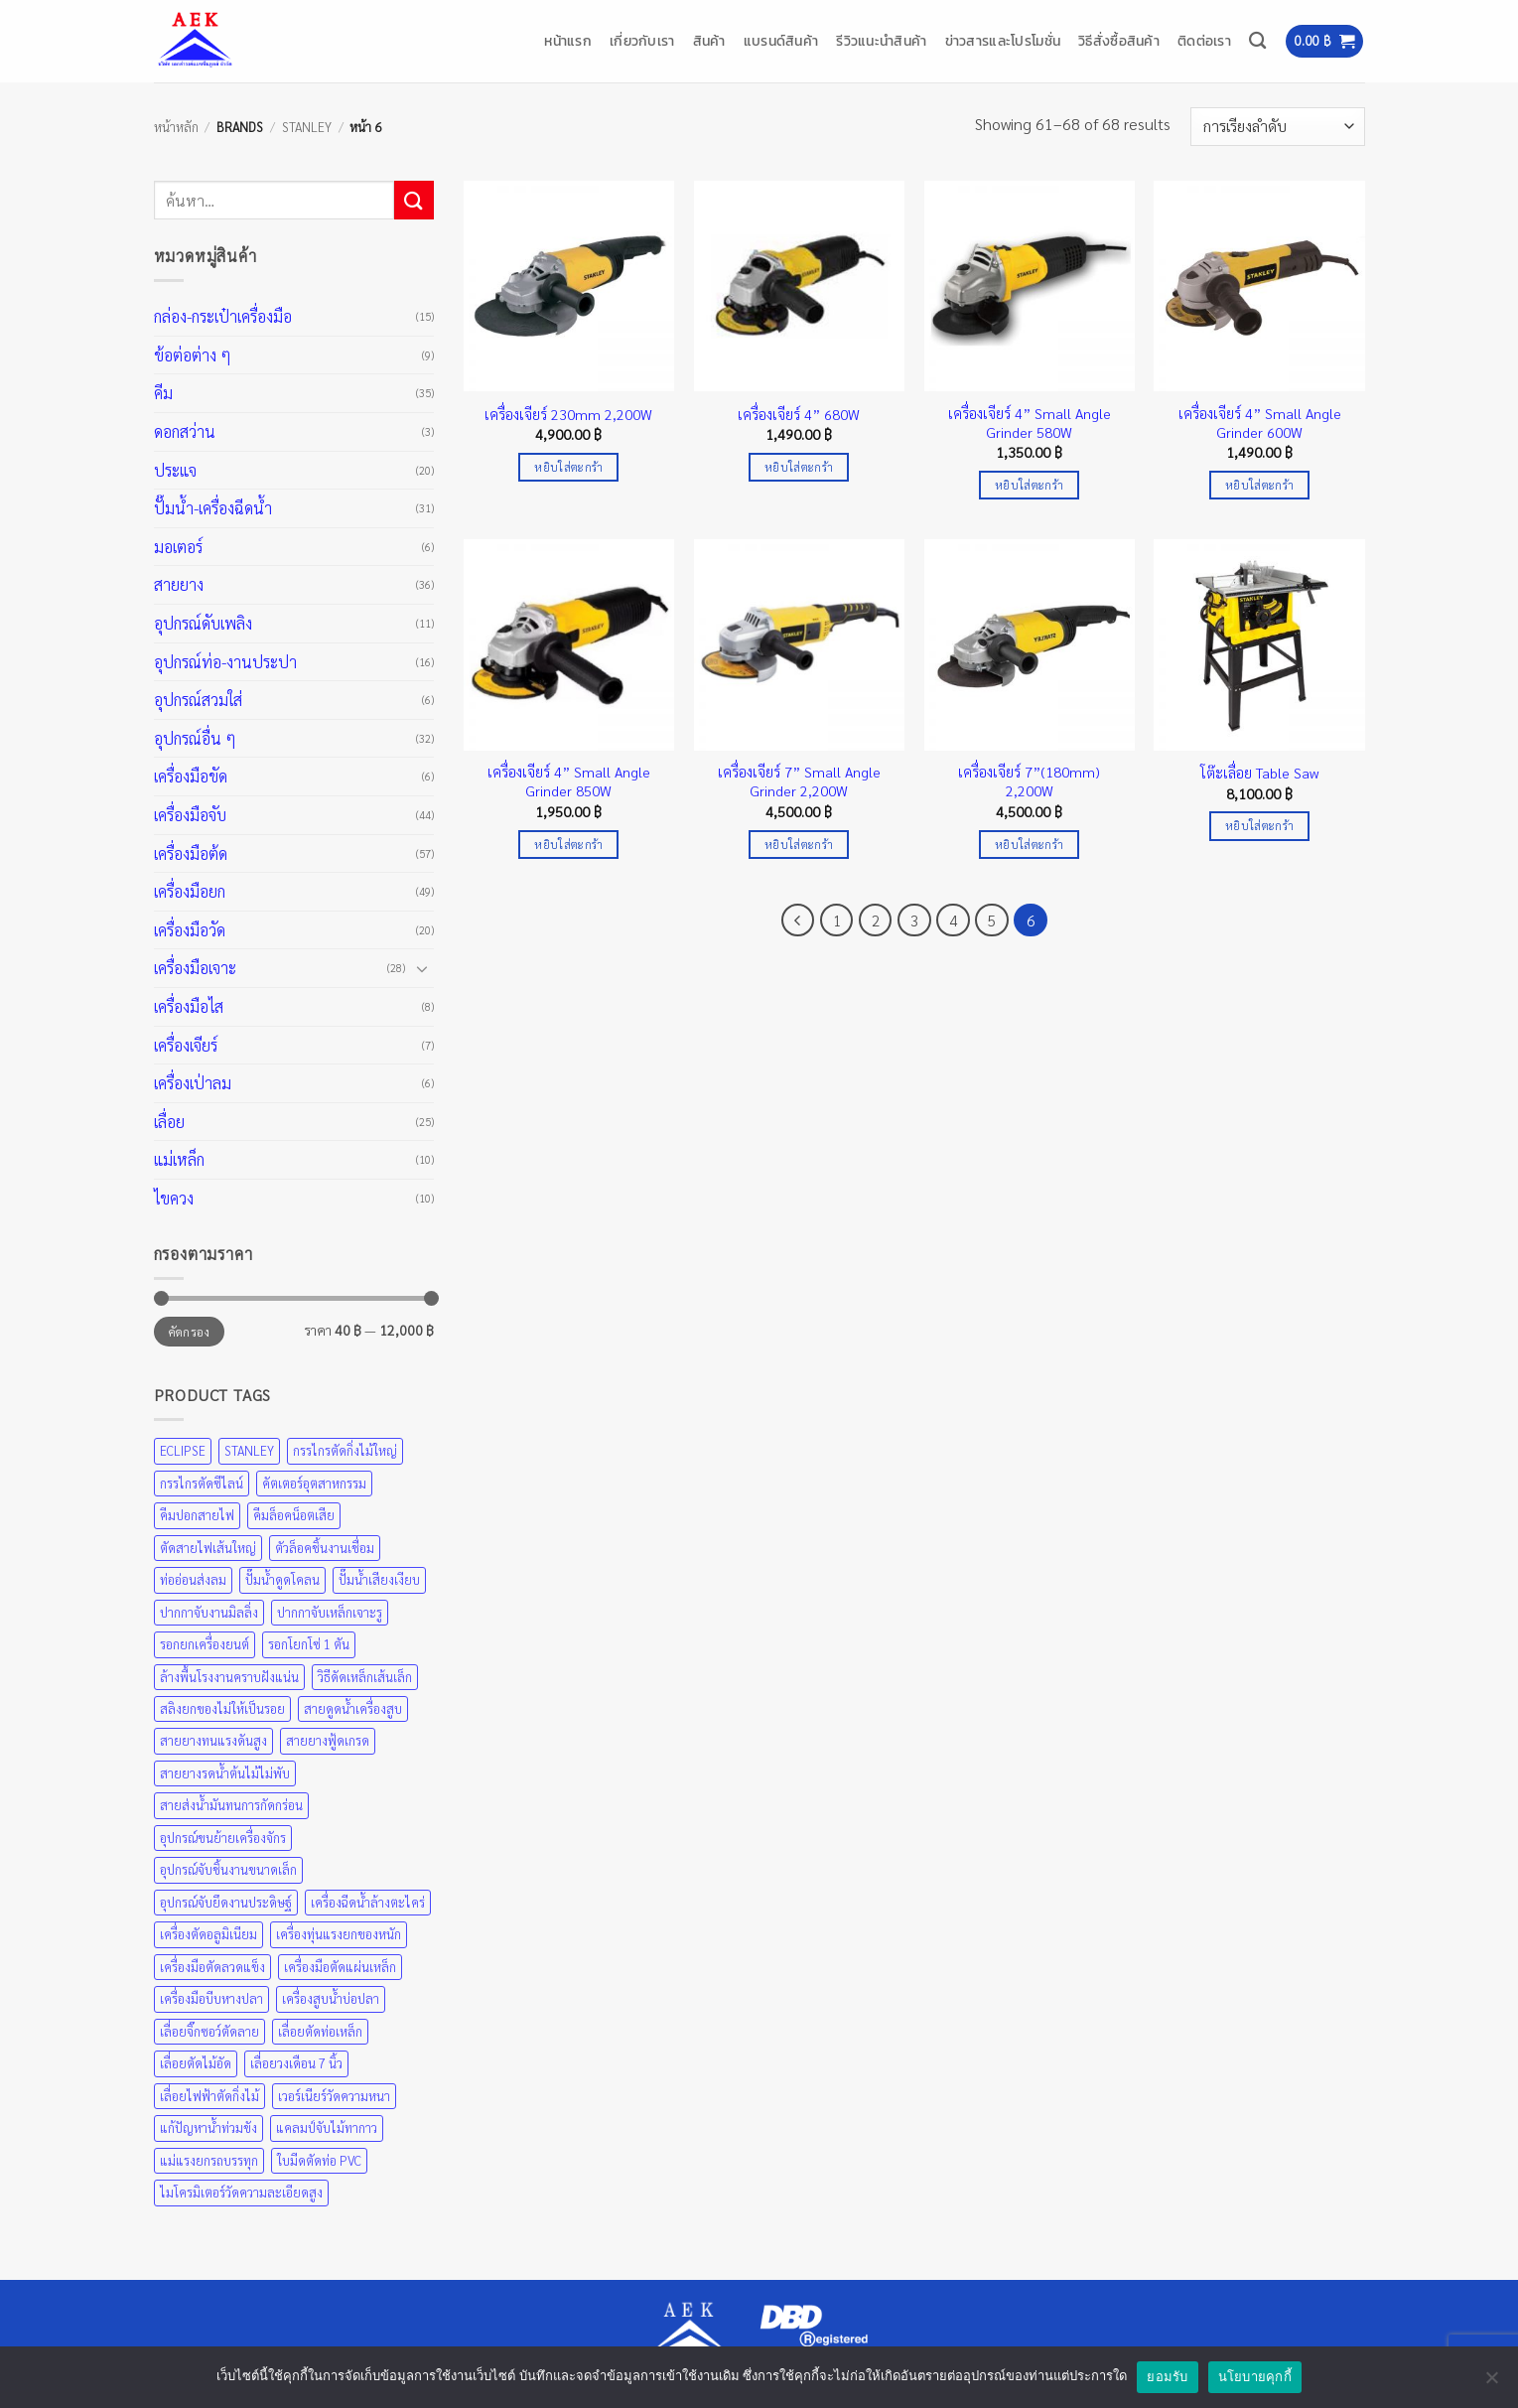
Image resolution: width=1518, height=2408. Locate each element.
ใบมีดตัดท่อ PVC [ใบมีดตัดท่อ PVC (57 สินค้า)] (319, 2160)
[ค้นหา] (1257, 41)
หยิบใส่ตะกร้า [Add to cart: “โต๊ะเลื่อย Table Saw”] (1259, 825)
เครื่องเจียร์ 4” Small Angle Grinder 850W (568, 781)
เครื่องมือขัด (190, 776)
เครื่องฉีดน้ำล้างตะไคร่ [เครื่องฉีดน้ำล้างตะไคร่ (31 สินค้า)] (368, 1902)
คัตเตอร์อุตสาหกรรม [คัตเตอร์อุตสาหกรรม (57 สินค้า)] (314, 1483)
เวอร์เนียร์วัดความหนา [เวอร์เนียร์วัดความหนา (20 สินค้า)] (334, 2095)
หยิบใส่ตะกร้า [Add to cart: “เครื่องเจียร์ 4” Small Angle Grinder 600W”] (1259, 485)
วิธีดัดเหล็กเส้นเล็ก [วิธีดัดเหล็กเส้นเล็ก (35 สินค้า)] (365, 1676)
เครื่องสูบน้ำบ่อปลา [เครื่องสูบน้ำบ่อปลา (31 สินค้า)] (330, 1998)
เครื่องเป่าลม (192, 1082)
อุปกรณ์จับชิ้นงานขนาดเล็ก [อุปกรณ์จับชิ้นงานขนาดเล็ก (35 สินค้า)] (228, 1869)
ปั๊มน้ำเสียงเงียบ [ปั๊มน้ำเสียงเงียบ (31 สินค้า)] (379, 1579)
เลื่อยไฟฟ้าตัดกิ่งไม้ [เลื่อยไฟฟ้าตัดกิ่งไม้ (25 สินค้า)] (209, 2095)
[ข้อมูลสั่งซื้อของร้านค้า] (1277, 126)
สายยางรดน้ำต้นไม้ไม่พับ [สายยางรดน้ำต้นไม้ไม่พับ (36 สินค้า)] (225, 1773)
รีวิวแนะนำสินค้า (881, 41)
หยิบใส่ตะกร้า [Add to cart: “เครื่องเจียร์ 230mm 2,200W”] (568, 467)
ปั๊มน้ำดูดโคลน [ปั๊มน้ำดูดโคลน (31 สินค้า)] (282, 1579)
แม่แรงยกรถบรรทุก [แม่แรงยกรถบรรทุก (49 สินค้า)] (209, 2160)
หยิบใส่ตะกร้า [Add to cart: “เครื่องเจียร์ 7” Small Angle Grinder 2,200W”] (798, 844)
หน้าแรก (568, 41)
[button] (1324, 41)
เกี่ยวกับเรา (642, 41)
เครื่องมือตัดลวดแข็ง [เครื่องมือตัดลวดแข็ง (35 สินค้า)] (212, 1966)
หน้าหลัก (176, 126)
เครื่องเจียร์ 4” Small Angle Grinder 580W (1029, 422)
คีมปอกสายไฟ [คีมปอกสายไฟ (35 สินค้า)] (197, 1514)
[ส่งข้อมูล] (414, 200)
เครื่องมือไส (188, 1006)
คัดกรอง (189, 1332)
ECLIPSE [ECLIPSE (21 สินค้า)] (183, 1450)
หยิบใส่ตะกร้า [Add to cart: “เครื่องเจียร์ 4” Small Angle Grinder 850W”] (568, 844)
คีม (163, 392)
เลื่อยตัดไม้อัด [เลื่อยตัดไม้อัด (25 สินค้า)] (195, 2062)
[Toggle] (422, 968)
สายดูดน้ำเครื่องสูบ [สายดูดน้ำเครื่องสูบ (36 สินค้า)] (353, 1708)
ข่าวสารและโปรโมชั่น (1003, 41)
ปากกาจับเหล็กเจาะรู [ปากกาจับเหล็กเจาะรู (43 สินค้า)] (329, 1612)
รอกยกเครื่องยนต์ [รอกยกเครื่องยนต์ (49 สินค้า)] (204, 1643)
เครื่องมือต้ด (190, 853)
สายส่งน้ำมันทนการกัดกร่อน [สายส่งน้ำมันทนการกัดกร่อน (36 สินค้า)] (231, 1804)
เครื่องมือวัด (189, 930)
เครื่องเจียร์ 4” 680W (799, 414)
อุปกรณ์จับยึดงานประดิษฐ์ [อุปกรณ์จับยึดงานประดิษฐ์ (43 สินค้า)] (226, 1902)
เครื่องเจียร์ (185, 1045)
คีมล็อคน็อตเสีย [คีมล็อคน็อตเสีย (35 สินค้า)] (294, 1514)
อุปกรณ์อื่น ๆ (195, 738)
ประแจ (175, 470)
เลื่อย (169, 1121)
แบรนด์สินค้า (781, 41)
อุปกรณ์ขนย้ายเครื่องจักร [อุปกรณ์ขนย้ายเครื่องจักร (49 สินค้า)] (223, 1837)
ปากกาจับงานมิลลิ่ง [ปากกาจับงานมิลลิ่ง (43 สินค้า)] (209, 1612)
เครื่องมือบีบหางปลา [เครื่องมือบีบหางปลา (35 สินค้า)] (211, 1998)
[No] (1491, 2383)
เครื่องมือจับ (190, 814)
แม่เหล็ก (179, 1159)
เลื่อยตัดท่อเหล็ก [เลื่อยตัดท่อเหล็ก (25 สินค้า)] (320, 2031)
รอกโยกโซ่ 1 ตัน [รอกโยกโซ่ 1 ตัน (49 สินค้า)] (308, 1643)
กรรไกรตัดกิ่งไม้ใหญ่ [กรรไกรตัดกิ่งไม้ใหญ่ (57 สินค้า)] (345, 1450)
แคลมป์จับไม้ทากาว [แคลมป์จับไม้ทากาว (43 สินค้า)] (326, 2127)
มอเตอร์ (178, 546)
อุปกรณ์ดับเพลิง (203, 623)
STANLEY (307, 126)
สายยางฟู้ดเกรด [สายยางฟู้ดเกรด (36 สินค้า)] (327, 1740)
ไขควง (174, 1198)
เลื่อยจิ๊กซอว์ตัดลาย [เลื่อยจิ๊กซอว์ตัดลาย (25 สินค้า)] (209, 2031)
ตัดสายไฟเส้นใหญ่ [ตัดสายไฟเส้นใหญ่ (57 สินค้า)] (208, 1547)
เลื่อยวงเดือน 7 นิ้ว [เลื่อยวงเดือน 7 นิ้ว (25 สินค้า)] (296, 2062)
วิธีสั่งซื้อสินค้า (1119, 41)
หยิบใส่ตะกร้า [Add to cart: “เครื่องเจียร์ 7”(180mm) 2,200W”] (1029, 844)
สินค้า (709, 41)
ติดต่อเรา (1204, 41)
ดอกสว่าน (184, 431)
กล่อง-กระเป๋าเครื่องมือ (223, 316)
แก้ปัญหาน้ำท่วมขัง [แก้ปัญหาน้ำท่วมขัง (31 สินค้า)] (208, 2127)
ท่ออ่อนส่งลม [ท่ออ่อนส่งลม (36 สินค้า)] (193, 1579)
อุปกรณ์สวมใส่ (198, 699)
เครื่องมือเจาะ (195, 967)
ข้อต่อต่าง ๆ (192, 355)
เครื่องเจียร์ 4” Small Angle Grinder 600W (1259, 422)
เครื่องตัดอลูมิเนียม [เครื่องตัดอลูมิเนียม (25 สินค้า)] (208, 1933)
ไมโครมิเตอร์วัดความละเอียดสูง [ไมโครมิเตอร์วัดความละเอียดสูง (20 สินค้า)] (241, 2192)
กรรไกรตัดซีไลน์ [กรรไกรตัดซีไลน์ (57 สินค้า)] (201, 1483)
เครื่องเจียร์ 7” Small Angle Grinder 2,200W (799, 781)
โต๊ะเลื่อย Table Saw (1259, 772)
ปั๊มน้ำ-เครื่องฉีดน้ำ (213, 507)
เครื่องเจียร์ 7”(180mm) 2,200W (1029, 781)
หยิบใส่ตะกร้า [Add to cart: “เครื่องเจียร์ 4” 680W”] (798, 467)
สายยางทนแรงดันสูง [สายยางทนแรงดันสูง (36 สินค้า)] (213, 1740)
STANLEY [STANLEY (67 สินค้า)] (249, 1450)
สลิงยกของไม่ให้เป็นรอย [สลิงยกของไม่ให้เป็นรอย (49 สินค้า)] (222, 1708)
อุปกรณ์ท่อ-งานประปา (225, 661)
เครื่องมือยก (189, 891)
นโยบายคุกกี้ (1255, 2376)
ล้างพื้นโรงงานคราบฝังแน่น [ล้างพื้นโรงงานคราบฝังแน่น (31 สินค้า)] (229, 1676)
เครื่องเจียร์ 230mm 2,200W (568, 414)
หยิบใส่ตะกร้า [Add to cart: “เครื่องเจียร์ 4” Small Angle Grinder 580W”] (1029, 485)
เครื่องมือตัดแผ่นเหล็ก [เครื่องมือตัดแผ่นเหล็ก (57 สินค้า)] (340, 1966)
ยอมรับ (1167, 2376)
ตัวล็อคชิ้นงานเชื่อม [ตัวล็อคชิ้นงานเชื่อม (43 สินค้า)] (324, 1547)
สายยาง (179, 584)
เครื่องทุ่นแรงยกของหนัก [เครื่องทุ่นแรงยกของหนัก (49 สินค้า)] (338, 1933)
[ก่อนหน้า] (798, 920)
